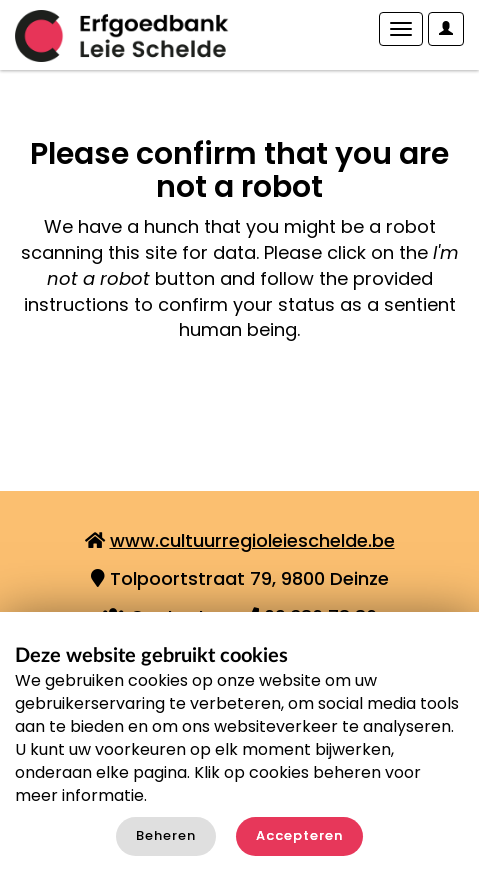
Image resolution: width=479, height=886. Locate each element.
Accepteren (299, 835)
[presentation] (182, 406)
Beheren (166, 835)
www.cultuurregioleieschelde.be (252, 540)
